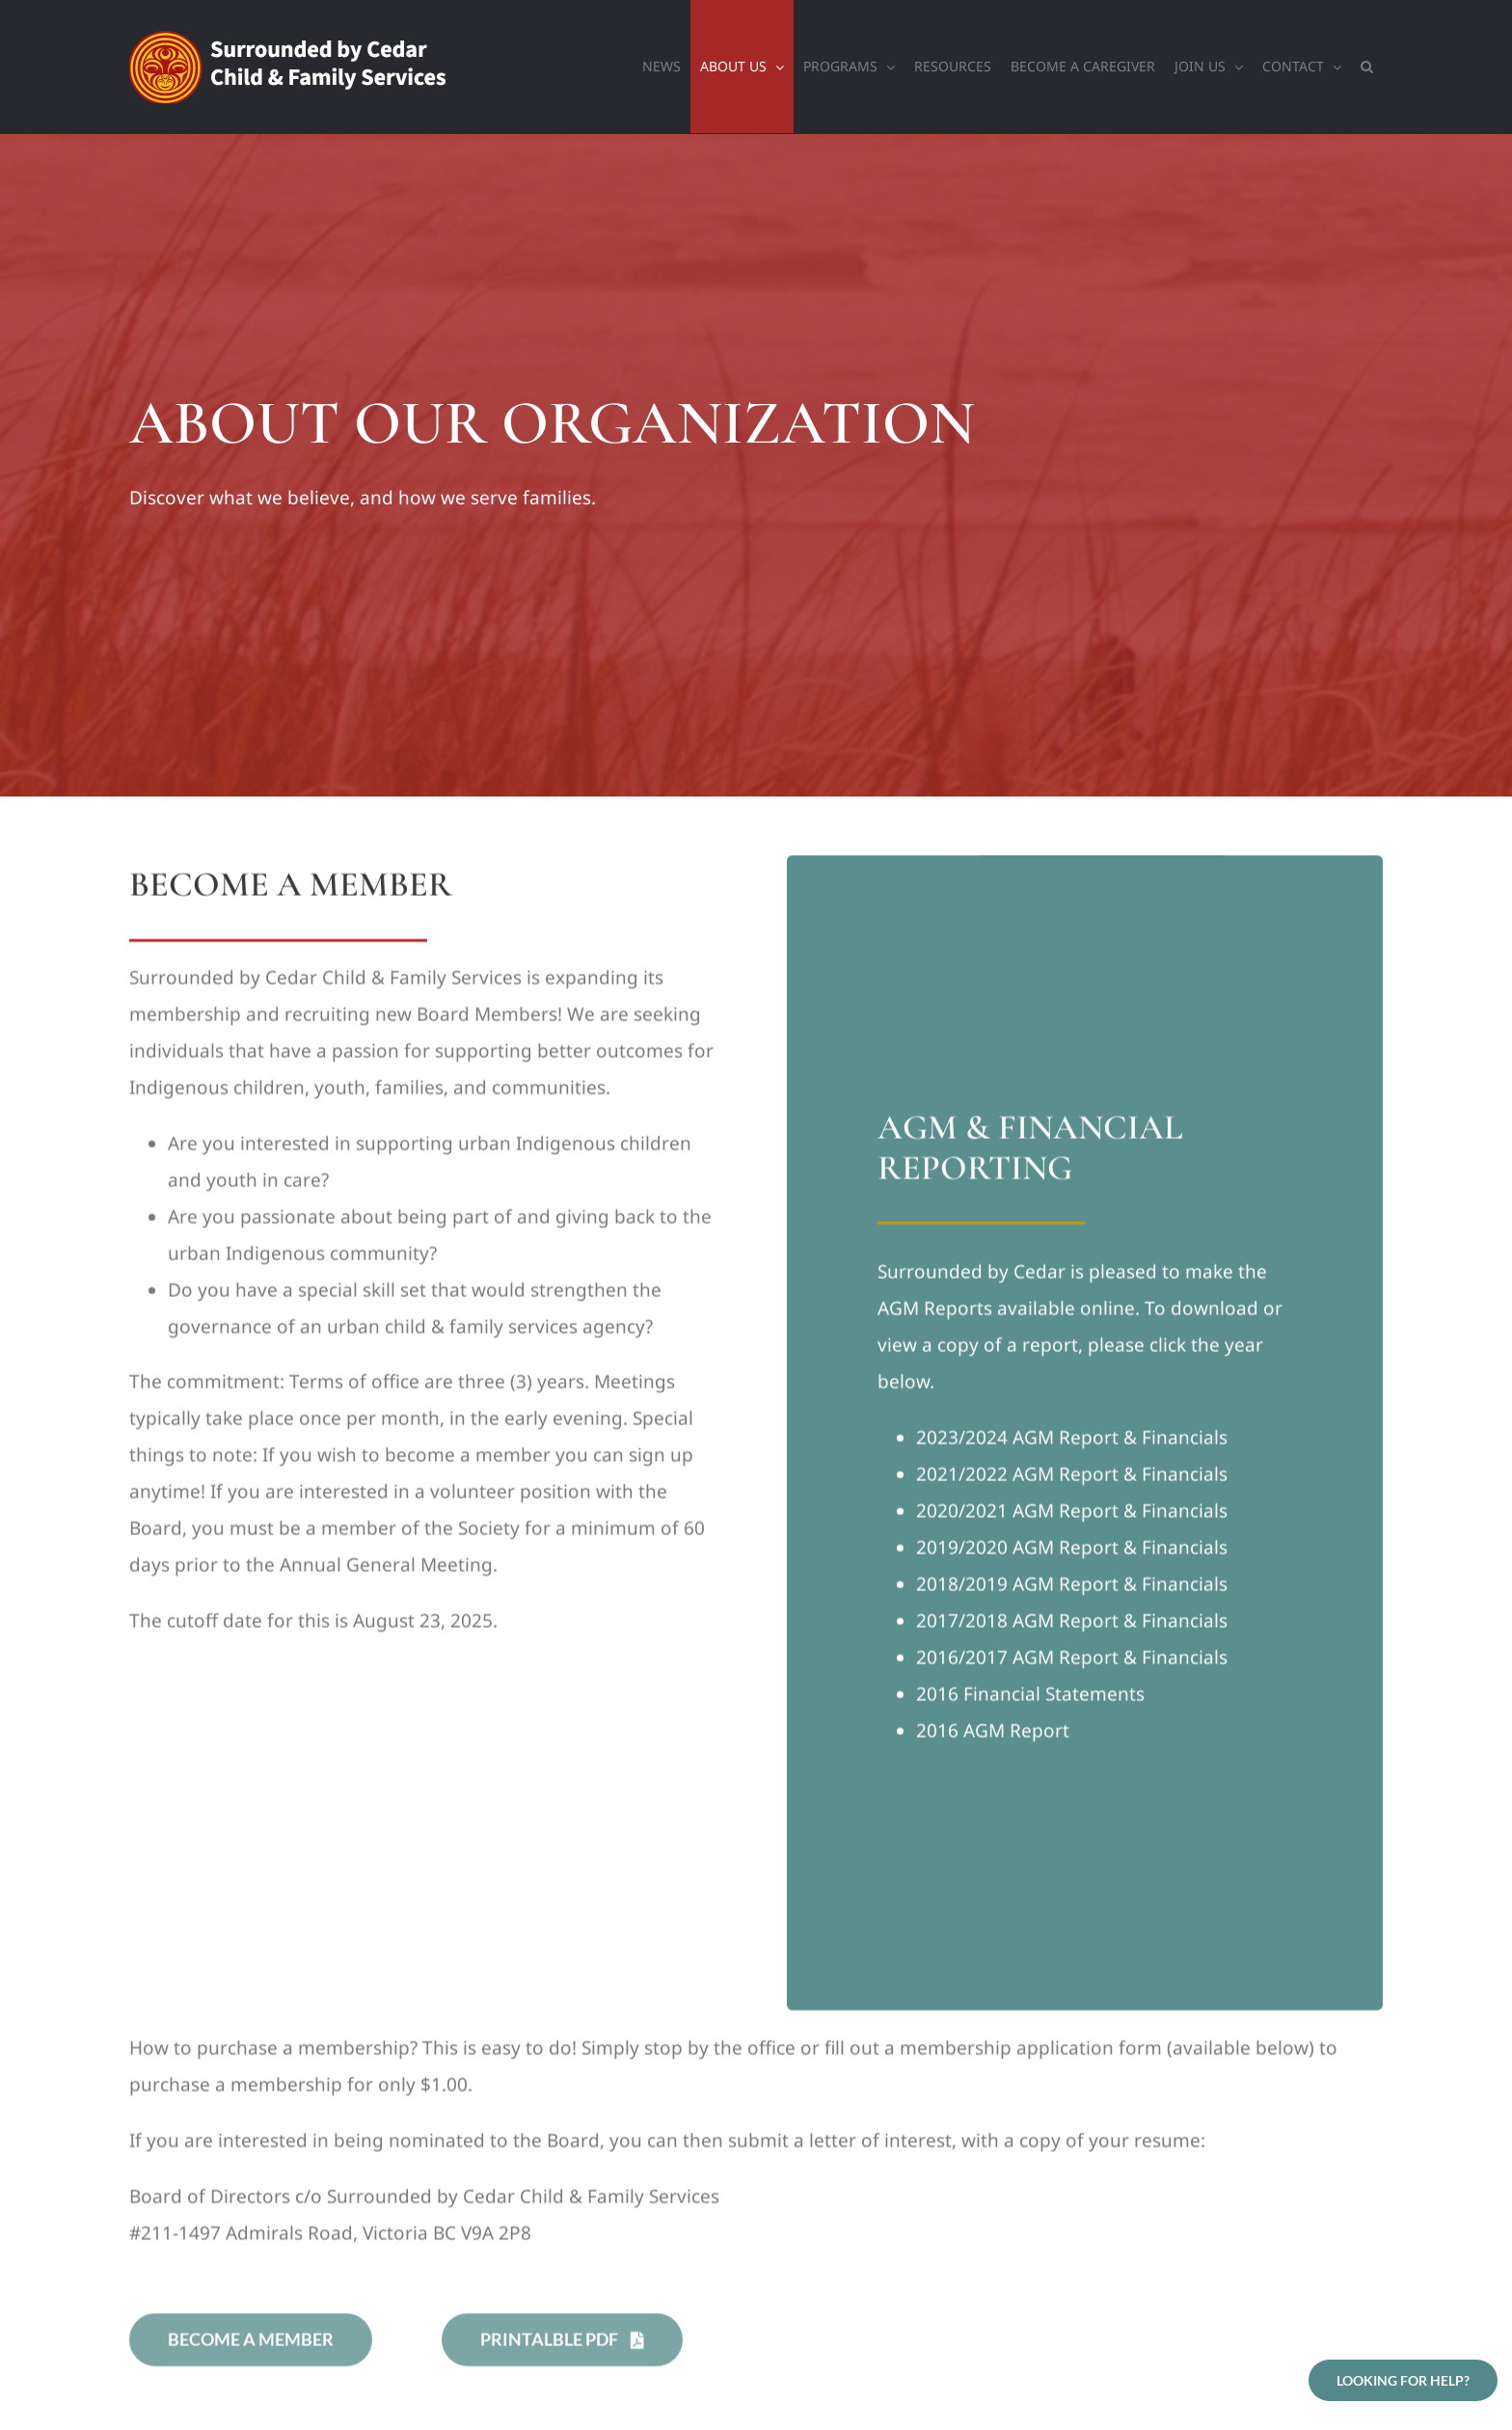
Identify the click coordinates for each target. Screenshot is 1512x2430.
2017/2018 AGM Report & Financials (1072, 1623)
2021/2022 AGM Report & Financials (1072, 1477)
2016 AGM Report (992, 1733)
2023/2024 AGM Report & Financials (1072, 1440)
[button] (1367, 66)
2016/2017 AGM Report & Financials (1072, 1660)
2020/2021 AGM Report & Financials (1072, 1513)
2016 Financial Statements (1030, 1697)
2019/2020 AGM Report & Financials (1072, 1550)
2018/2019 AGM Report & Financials (1072, 1587)
